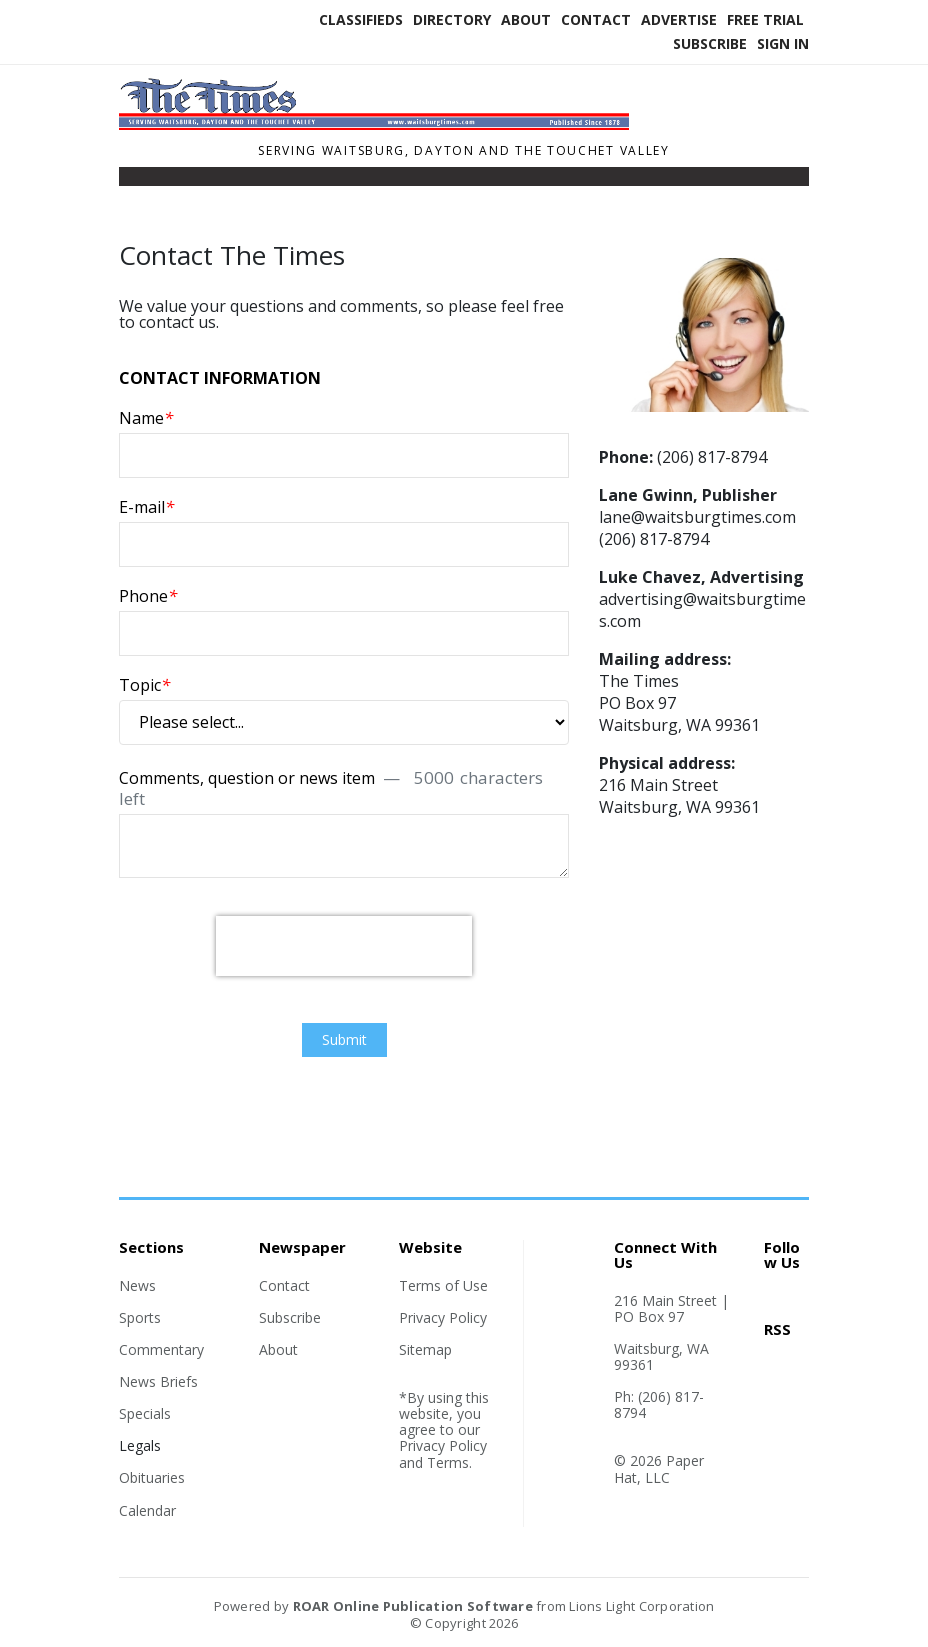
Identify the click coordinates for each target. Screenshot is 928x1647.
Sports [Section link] (140, 1317)
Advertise (679, 19)
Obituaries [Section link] (152, 1477)
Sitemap (425, 1349)
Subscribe (710, 43)
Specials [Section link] (145, 1413)
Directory (452, 19)
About (526, 19)
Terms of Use (443, 1285)
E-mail (146, 506)
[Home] (374, 124)
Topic (144, 684)
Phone (148, 595)
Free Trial (765, 19)
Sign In (783, 43)
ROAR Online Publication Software (413, 1606)
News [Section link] (137, 1285)
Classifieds (361, 19)
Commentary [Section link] (161, 1349)
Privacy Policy (443, 1317)
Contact (596, 19)
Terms (448, 1462)
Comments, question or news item (331, 786)
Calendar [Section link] (147, 1510)
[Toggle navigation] (132, 181)
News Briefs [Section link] (158, 1381)
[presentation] (344, 946)
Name (146, 417)
